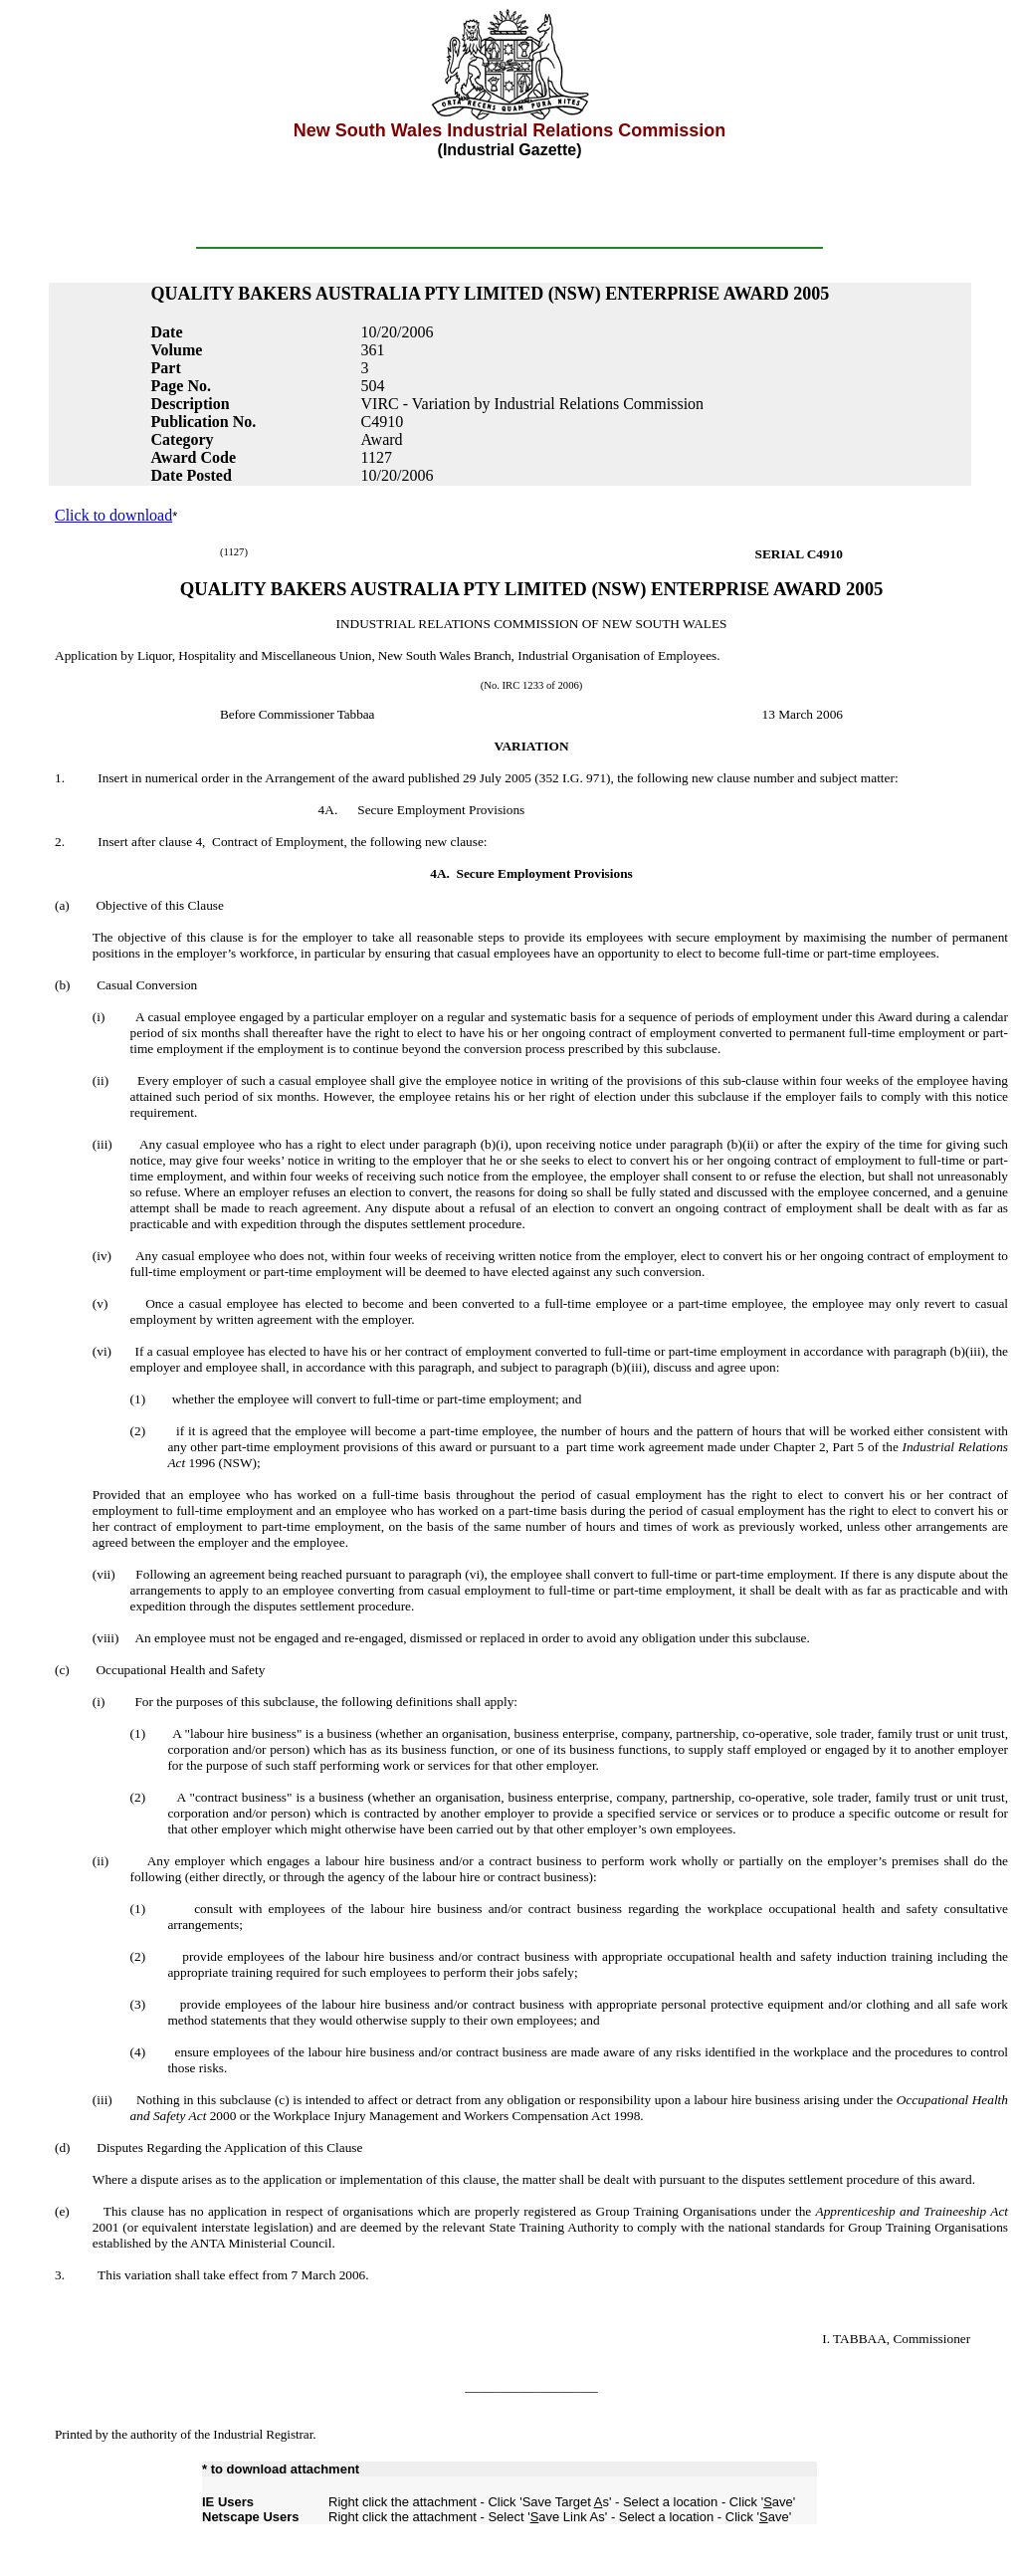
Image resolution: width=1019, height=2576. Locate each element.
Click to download (113, 515)
